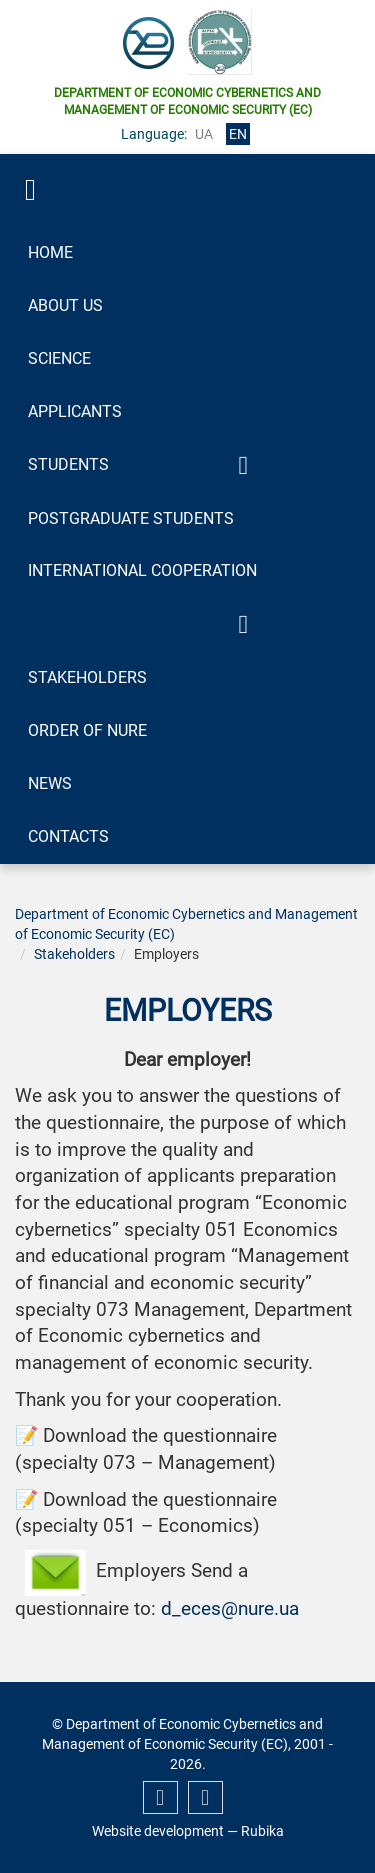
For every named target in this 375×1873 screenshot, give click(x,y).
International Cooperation (142, 570)
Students (68, 464)
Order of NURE (87, 730)
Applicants (75, 411)
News (50, 783)
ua (204, 134)
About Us (65, 305)
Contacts (68, 836)
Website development (158, 1831)
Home (50, 252)
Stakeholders (87, 677)
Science (59, 358)
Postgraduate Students (131, 518)
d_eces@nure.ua (230, 1609)
